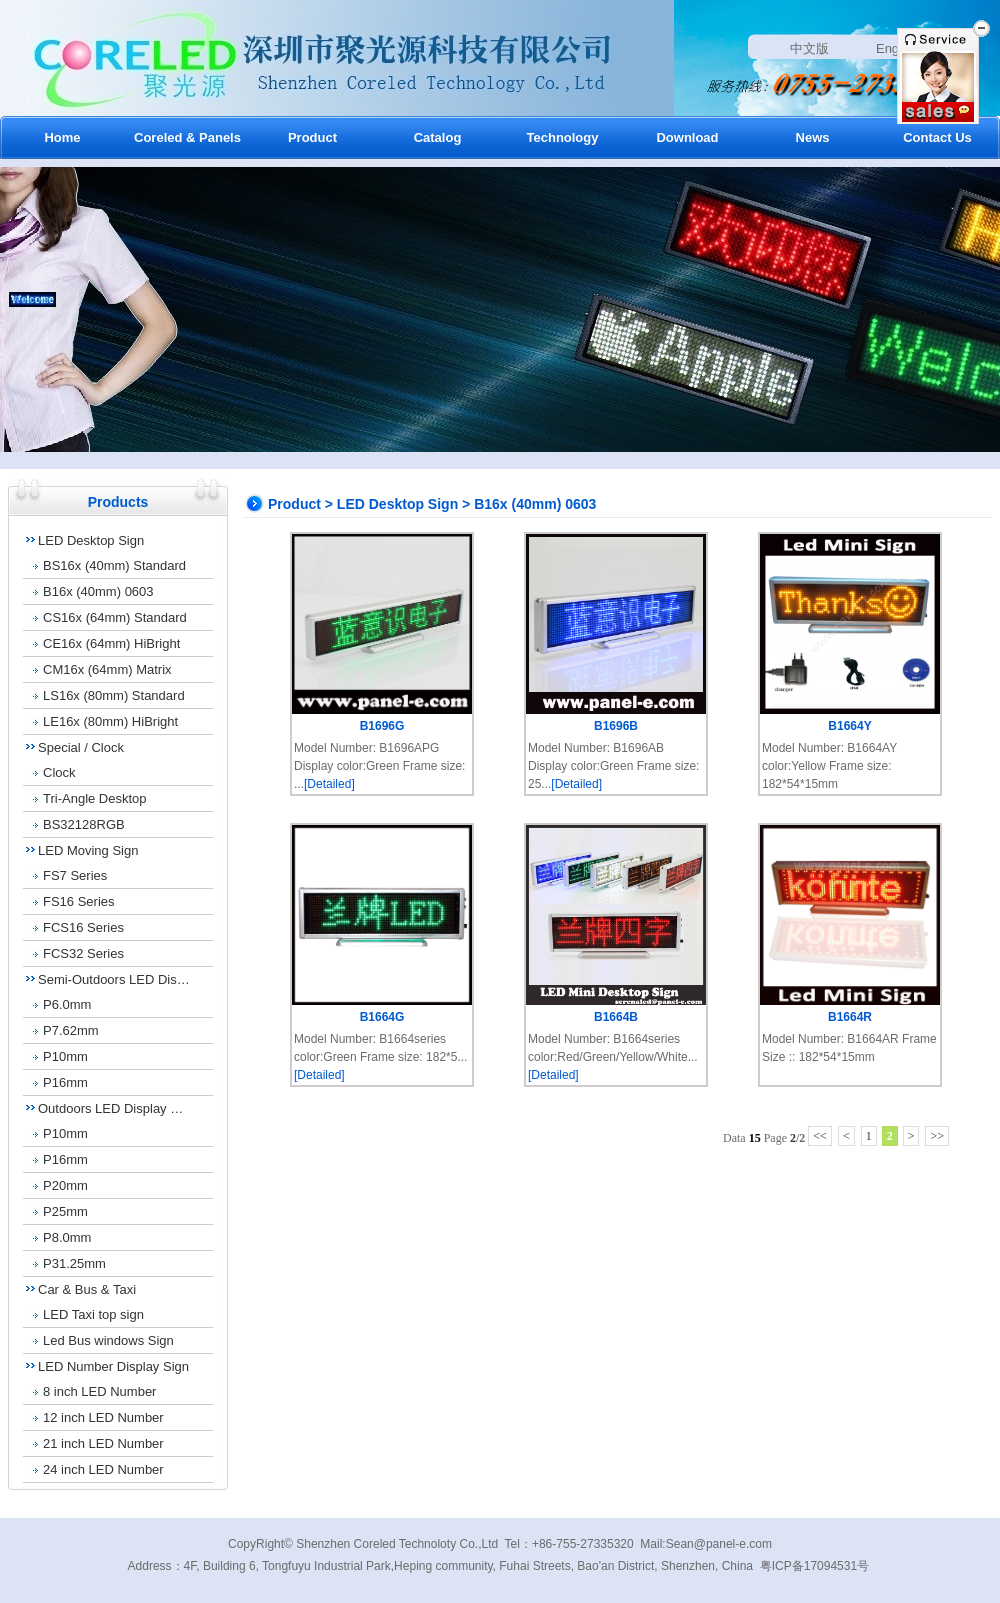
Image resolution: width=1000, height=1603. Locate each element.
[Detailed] (329, 784)
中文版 (809, 48)
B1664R (850, 1017)
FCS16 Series (83, 927)
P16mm (65, 1082)
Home (62, 137)
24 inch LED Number (103, 1469)
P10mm (65, 1056)
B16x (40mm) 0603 (98, 591)
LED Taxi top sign (93, 1314)
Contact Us (937, 137)
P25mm (65, 1211)
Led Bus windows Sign (108, 1340)
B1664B (616, 1017)
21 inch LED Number (103, 1443)
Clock (59, 772)
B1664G (382, 1017)
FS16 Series (79, 901)
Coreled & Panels (187, 137)
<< (820, 1136)
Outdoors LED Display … (110, 1108)
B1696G (382, 726)
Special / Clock (81, 747)
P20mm (65, 1185)
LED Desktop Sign (91, 540)
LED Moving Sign (88, 850)
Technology (563, 137)
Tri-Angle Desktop (95, 798)
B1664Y (849, 726)
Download (687, 137)
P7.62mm (71, 1030)
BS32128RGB (84, 824)
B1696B (616, 726)
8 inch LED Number (99, 1391)
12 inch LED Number (103, 1417)
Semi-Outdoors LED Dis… (114, 979)
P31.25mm (74, 1263)
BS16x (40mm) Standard (114, 565)
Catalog (438, 137)
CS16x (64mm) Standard (115, 617)
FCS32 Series (83, 953)
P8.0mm (67, 1237)
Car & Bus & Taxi (87, 1289)
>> (937, 1136)
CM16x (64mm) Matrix (107, 669)
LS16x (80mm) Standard (114, 695)
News (813, 137)
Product (312, 137)
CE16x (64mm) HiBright (111, 643)
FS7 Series (75, 875)
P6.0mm (67, 1004)
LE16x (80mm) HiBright (110, 721)
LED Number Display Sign (113, 1366)
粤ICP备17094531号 (814, 1566)
